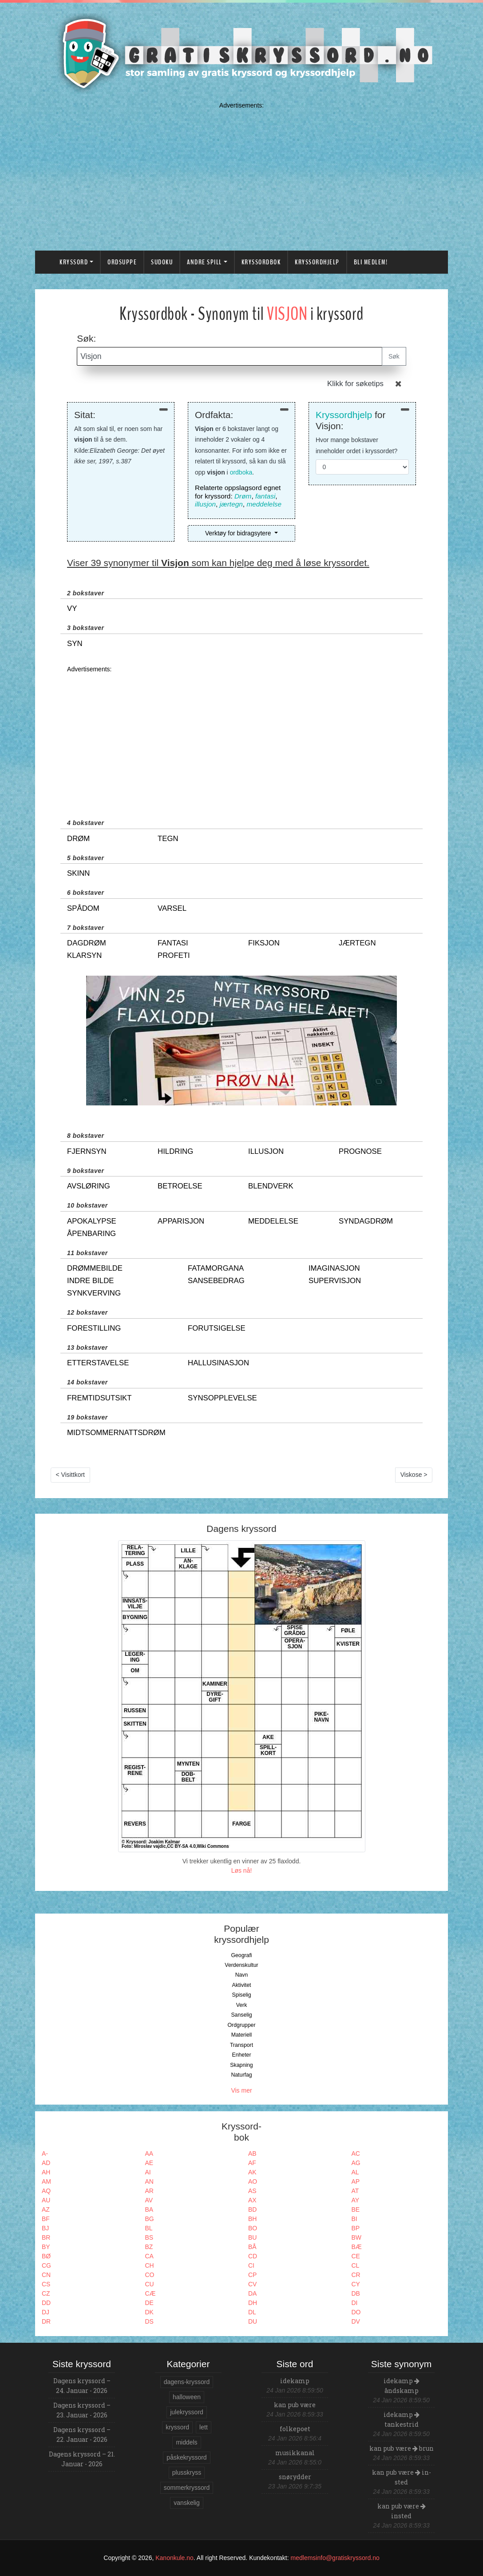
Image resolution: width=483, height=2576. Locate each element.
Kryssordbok (261, 262)
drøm (78, 838)
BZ (149, 2246)
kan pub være (295, 2405)
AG (356, 2162)
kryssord (177, 2427)
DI (355, 2302)
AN (149, 2181)
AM (46, 2181)
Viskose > (414, 1474)
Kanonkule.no (174, 2557)
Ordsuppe (122, 262)
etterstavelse (98, 1363)
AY (356, 2200)
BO (252, 2228)
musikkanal (295, 2452)
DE (149, 2302)
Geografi (241, 1955)
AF (252, 2162)
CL (356, 2265)
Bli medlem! (371, 262)
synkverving (94, 1293)
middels (186, 2442)
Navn (241, 1975)
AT (355, 2190)
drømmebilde (95, 1268)
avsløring (88, 1186)
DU (252, 2321)
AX (252, 2200)
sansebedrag (216, 1280)
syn (75, 643)
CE (356, 2256)
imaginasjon (334, 1268)
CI (251, 2265)
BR (46, 2237)
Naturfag (241, 2075)
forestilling (94, 1328)
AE (149, 2162)
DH (252, 2302)
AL (355, 2172)
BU (252, 2237)
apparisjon (181, 1221)
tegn (168, 838)
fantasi (265, 496)
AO (252, 2181)
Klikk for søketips (355, 383)
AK (252, 2172)
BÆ (357, 2246)
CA (149, 2256)
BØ (46, 2256)
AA (149, 2153)
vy (72, 608)
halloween (187, 2397)
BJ (45, 2228)
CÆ (150, 2293)
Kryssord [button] (73, 262)
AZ (46, 2209)
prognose (360, 1151)
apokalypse (91, 1221)
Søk (394, 356)
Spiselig (241, 1995)
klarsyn (84, 955)
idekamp (294, 2381)
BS (149, 2237)
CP (252, 2274)
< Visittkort (70, 1474)
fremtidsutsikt (99, 1398)
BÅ (252, 2246)
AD (46, 2162)
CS (46, 2284)
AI (148, 2172)
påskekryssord (186, 2457)
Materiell (241, 2035)
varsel (172, 908)
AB (252, 2153)
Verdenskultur (241, 1965)
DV (356, 2321)
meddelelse (263, 504)
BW (357, 2237)
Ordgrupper (242, 2025)
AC (356, 2153)
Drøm (242, 496)
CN (46, 2274)
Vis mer (241, 2090)
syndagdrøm (366, 1221)
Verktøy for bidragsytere (239, 533)
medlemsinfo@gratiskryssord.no (335, 2557)
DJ (45, 2312)
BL (149, 2228)
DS (149, 2321)
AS (252, 2190)
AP (356, 2181)
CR (356, 2274)
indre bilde (90, 1280)
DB (356, 2293)
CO (149, 2274)
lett (203, 2427)
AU (46, 2200)
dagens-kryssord (187, 2381)
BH (252, 2218)
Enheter (241, 2055)
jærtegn (231, 504)
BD (252, 2209)
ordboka (241, 472)
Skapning (241, 2065)
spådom (83, 908)
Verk (241, 2005)
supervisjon (335, 1280)
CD (252, 2256)
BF (46, 2218)
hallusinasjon (218, 1363)
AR (149, 2190)
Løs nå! (241, 1870)
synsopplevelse (222, 1398)
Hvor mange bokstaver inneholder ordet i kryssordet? (356, 445)
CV (252, 2284)
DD (46, 2302)
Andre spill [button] (204, 262)
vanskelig (186, 2502)
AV (149, 2200)
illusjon (205, 504)
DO (356, 2312)
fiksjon (264, 943)
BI (354, 2218)
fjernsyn (87, 1151)
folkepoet (295, 2428)
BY (46, 2246)
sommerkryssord (187, 2487)
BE (356, 2209)
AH (46, 2172)
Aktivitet (241, 1985)
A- (45, 2153)
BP (356, 2228)
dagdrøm (86, 943)
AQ (46, 2190)
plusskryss (186, 2472)
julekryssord (186, 2412)
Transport (241, 2045)
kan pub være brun (401, 2448)
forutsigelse (216, 1328)
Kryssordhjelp (317, 262)
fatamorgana (216, 1268)
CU (149, 2284)
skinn (78, 873)
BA (149, 2209)
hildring (175, 1151)
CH (149, 2265)
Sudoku (162, 262)
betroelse (180, 1186)
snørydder (295, 2476)
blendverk (270, 1186)
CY (356, 2284)
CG (46, 2265)
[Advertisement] (241, 174)
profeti (174, 955)
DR (46, 2321)
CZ (46, 2293)
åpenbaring (91, 1233)
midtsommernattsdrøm (116, 1432)
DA (252, 2293)
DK (149, 2312)
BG (149, 2218)
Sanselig (241, 2015)
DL (252, 2312)
